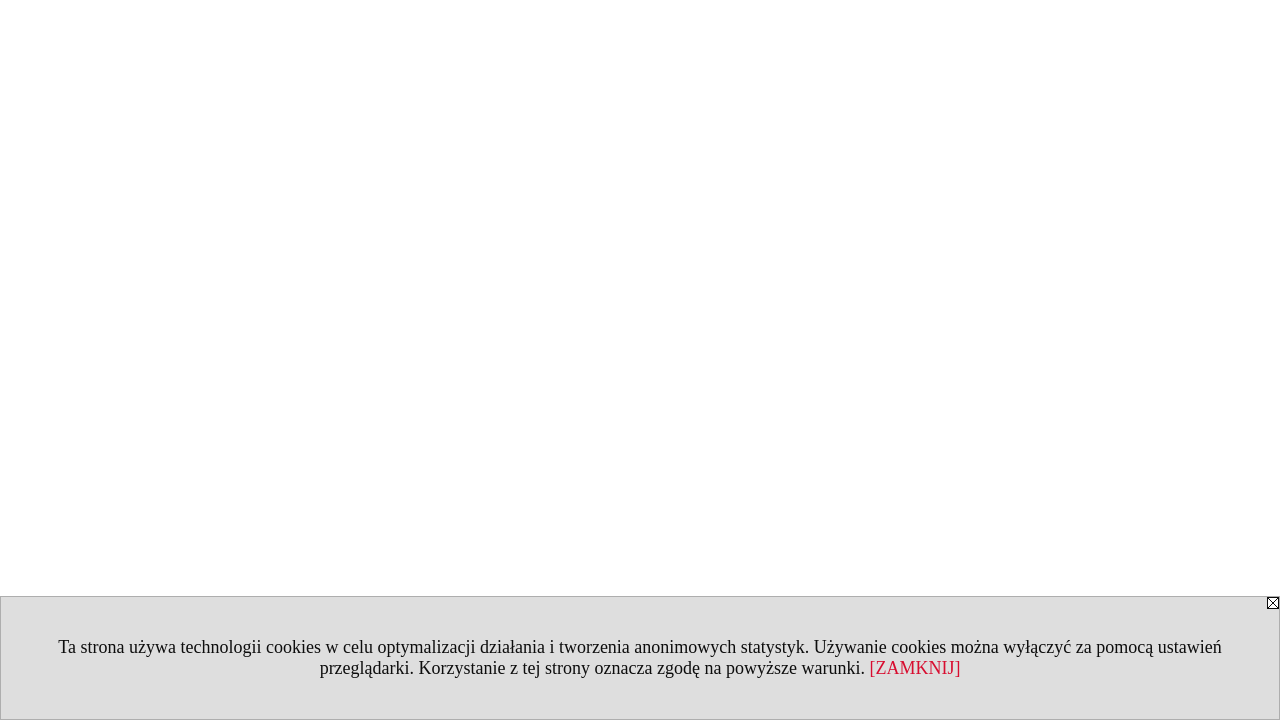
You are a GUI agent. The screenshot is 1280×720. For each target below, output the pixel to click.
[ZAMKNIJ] (914, 668)
